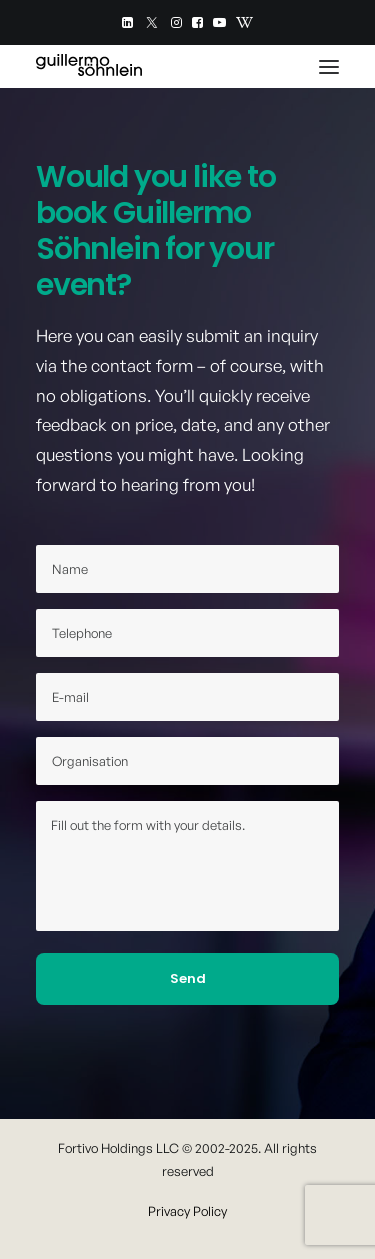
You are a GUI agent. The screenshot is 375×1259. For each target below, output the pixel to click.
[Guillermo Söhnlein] (89, 66)
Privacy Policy (187, 1211)
